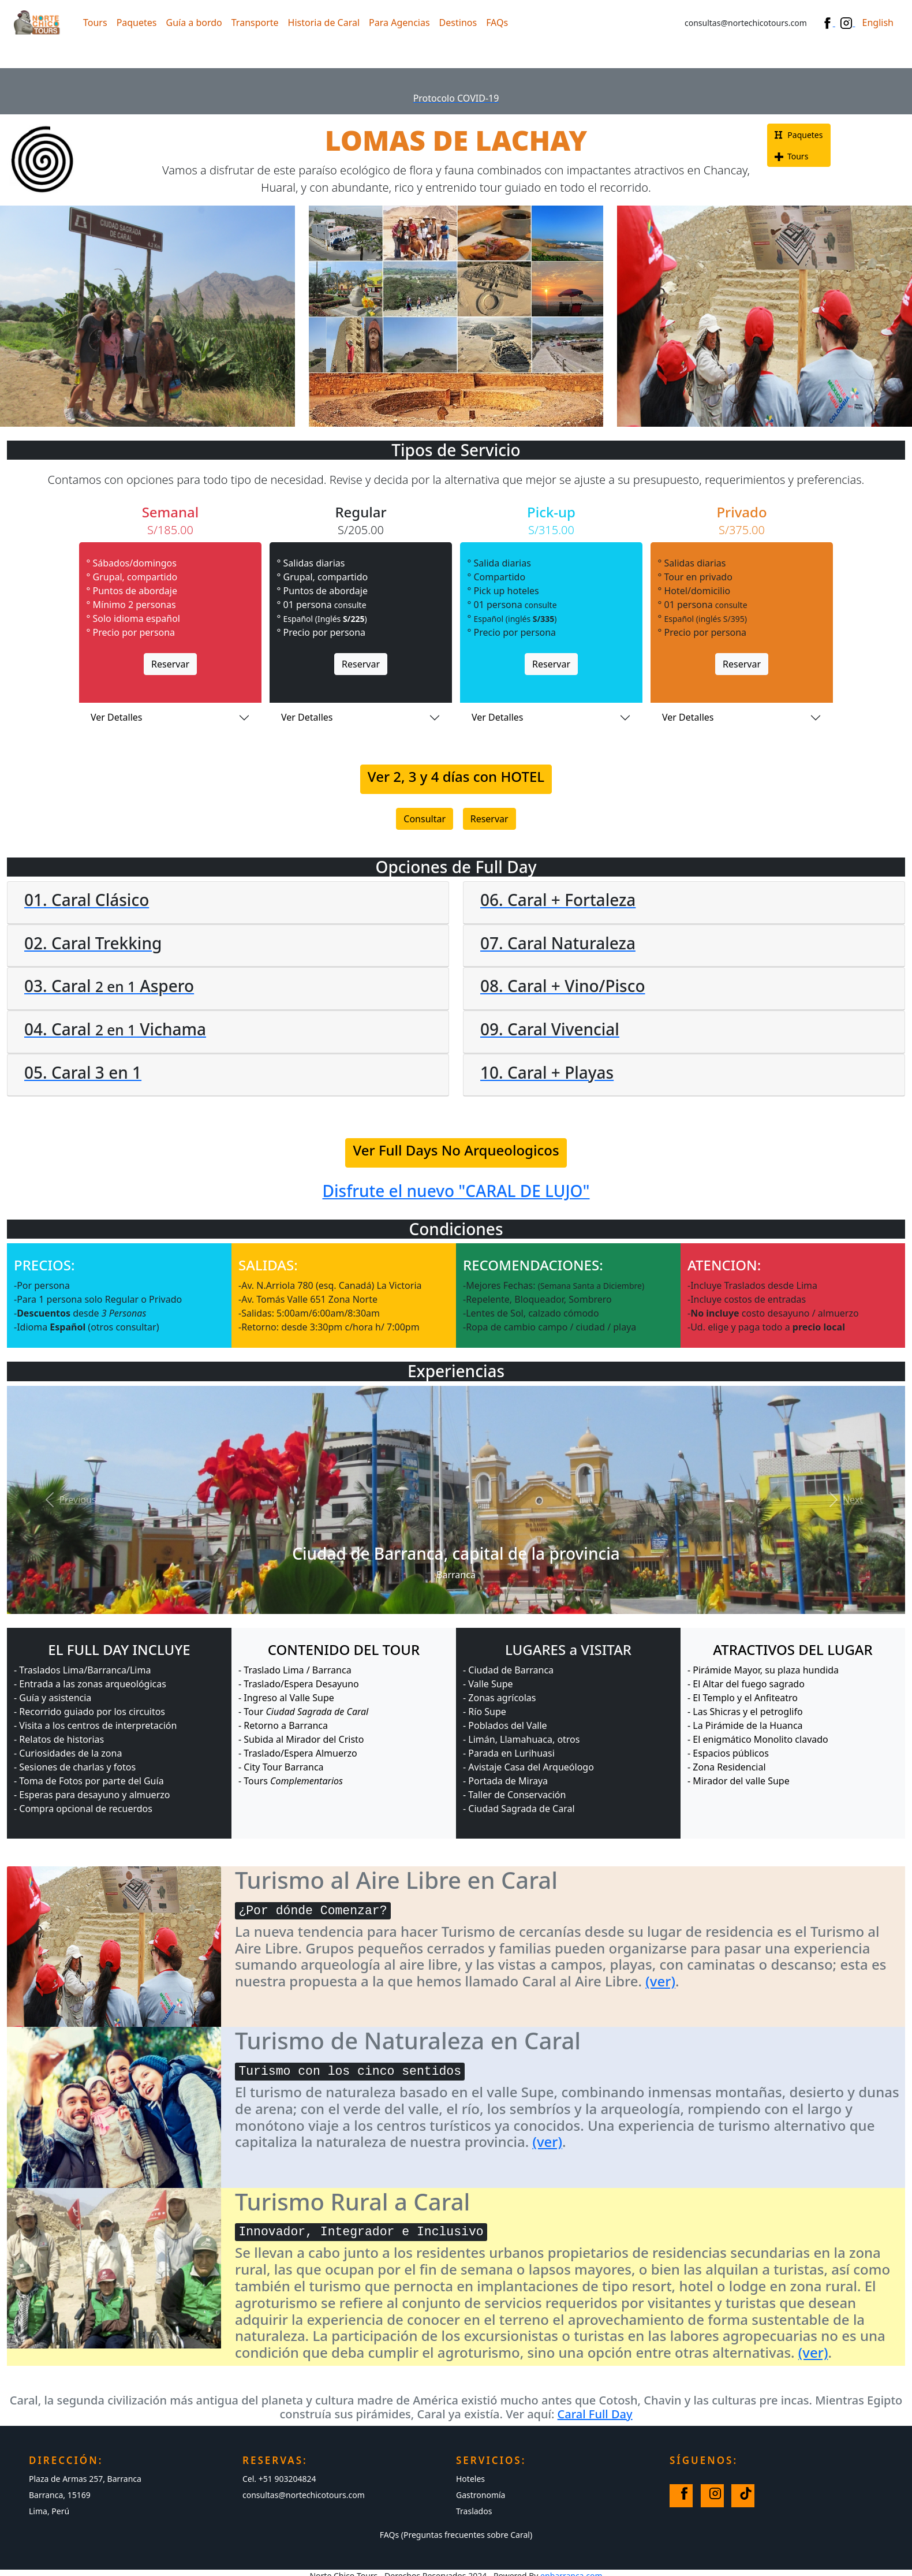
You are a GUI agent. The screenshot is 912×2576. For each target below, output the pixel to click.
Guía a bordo (194, 22)
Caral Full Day (595, 2414)
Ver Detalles (116, 717)
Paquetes (137, 22)
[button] (68, 1500)
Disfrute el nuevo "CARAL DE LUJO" (456, 1191)
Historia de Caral (324, 22)
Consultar (424, 818)
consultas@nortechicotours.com (303, 2494)
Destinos (458, 22)
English (878, 22)
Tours (95, 22)
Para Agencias (399, 22)
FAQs (497, 22)
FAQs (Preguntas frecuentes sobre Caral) (456, 2534)
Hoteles (470, 2478)
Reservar (170, 664)
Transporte (255, 22)
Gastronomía (480, 2494)
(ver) (660, 1980)
